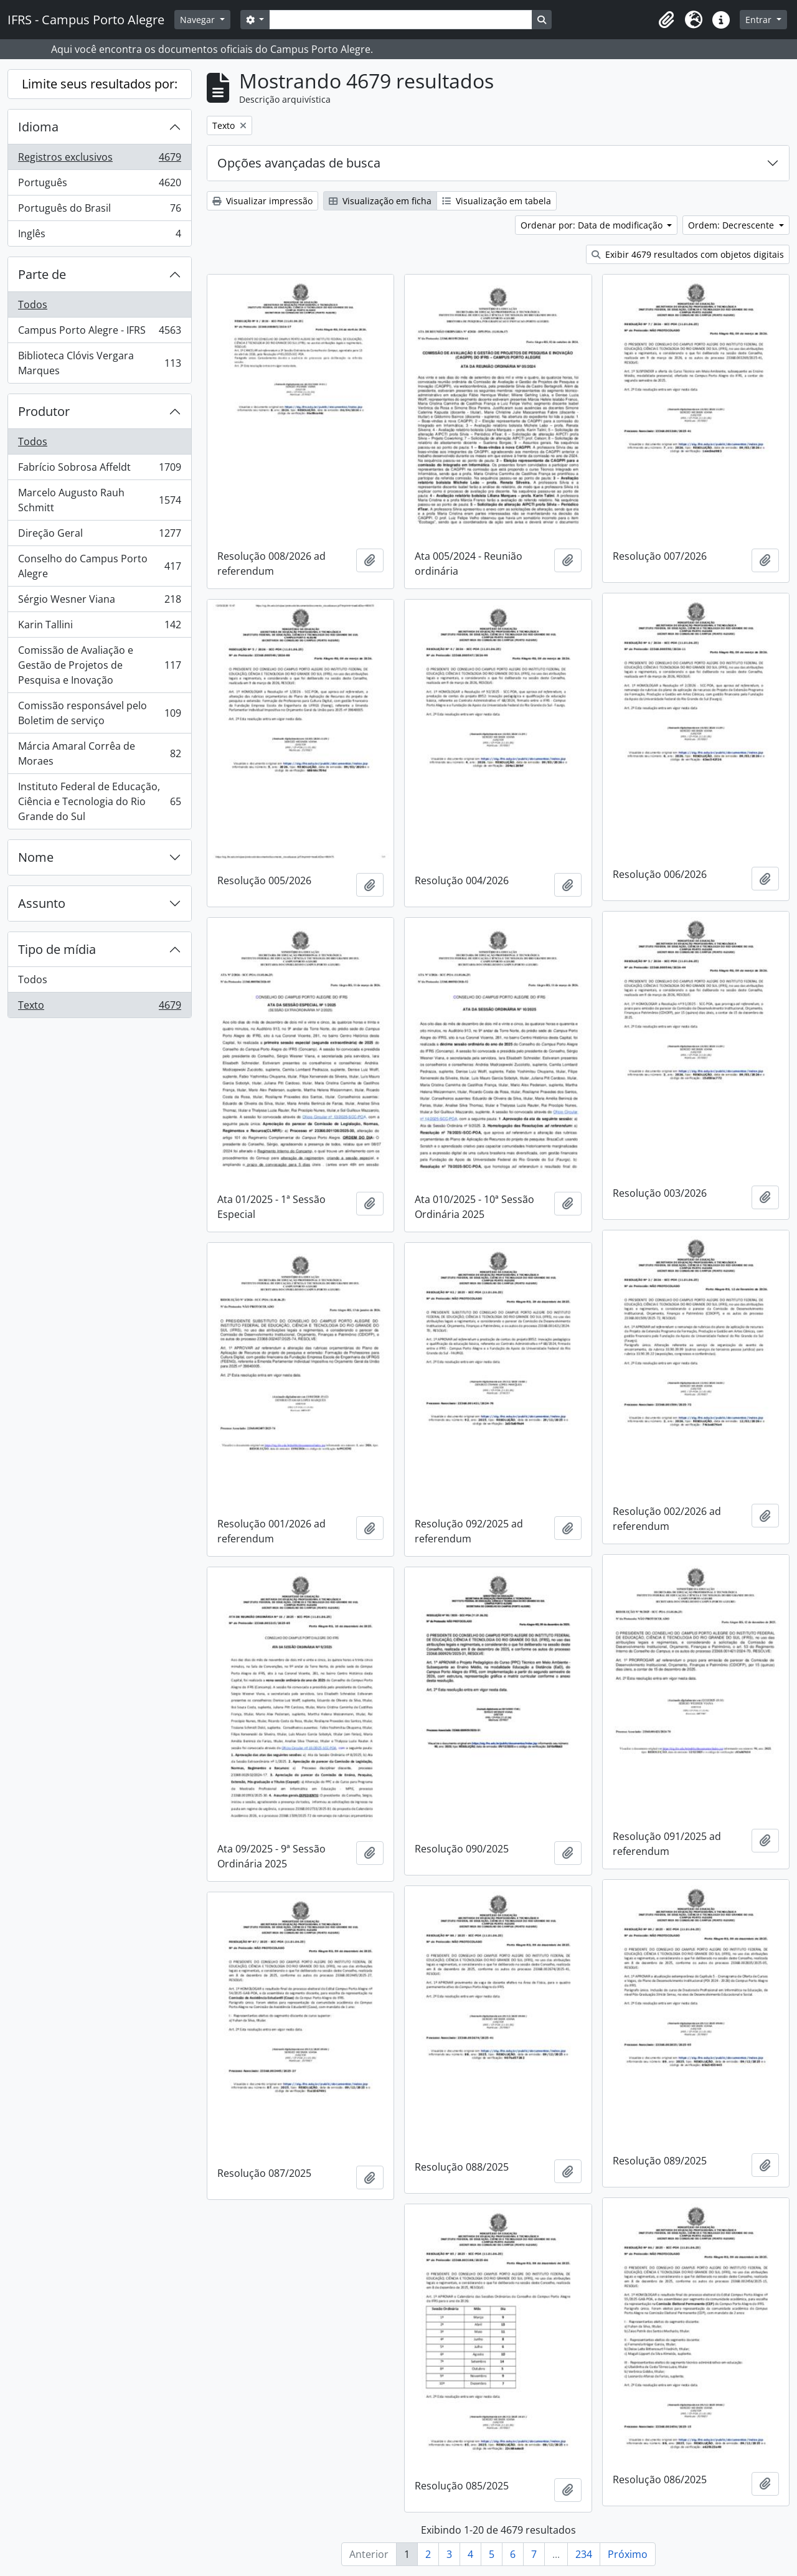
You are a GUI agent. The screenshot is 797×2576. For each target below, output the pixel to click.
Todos (32, 304)
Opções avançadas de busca (298, 162)
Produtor (44, 411)
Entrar (759, 20)
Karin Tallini (99, 627)
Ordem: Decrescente (732, 225)
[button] (666, 20)
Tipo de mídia (57, 949)
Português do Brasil (99, 211)
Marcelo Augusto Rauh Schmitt (99, 500)
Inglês (99, 236)
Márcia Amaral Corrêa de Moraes (99, 753)
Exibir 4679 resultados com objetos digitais (688, 254)
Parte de (42, 274)
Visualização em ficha (380, 201)
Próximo (628, 2554)
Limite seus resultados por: (99, 83)
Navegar (198, 20)
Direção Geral (99, 536)
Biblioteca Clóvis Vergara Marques (99, 363)
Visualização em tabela (496, 201)
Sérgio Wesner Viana (99, 602)
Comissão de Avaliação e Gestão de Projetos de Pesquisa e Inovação (99, 665)
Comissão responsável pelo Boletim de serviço (99, 713)
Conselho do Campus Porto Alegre (99, 566)
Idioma (38, 126)
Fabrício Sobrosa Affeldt (99, 470)
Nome (36, 857)
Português (99, 185)
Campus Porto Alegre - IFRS (99, 333)
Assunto (41, 903)
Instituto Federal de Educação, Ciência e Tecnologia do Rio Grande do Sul (99, 801)
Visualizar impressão (262, 201)
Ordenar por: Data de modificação (593, 225)
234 (583, 2554)
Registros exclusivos (99, 159)
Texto (99, 1007)
